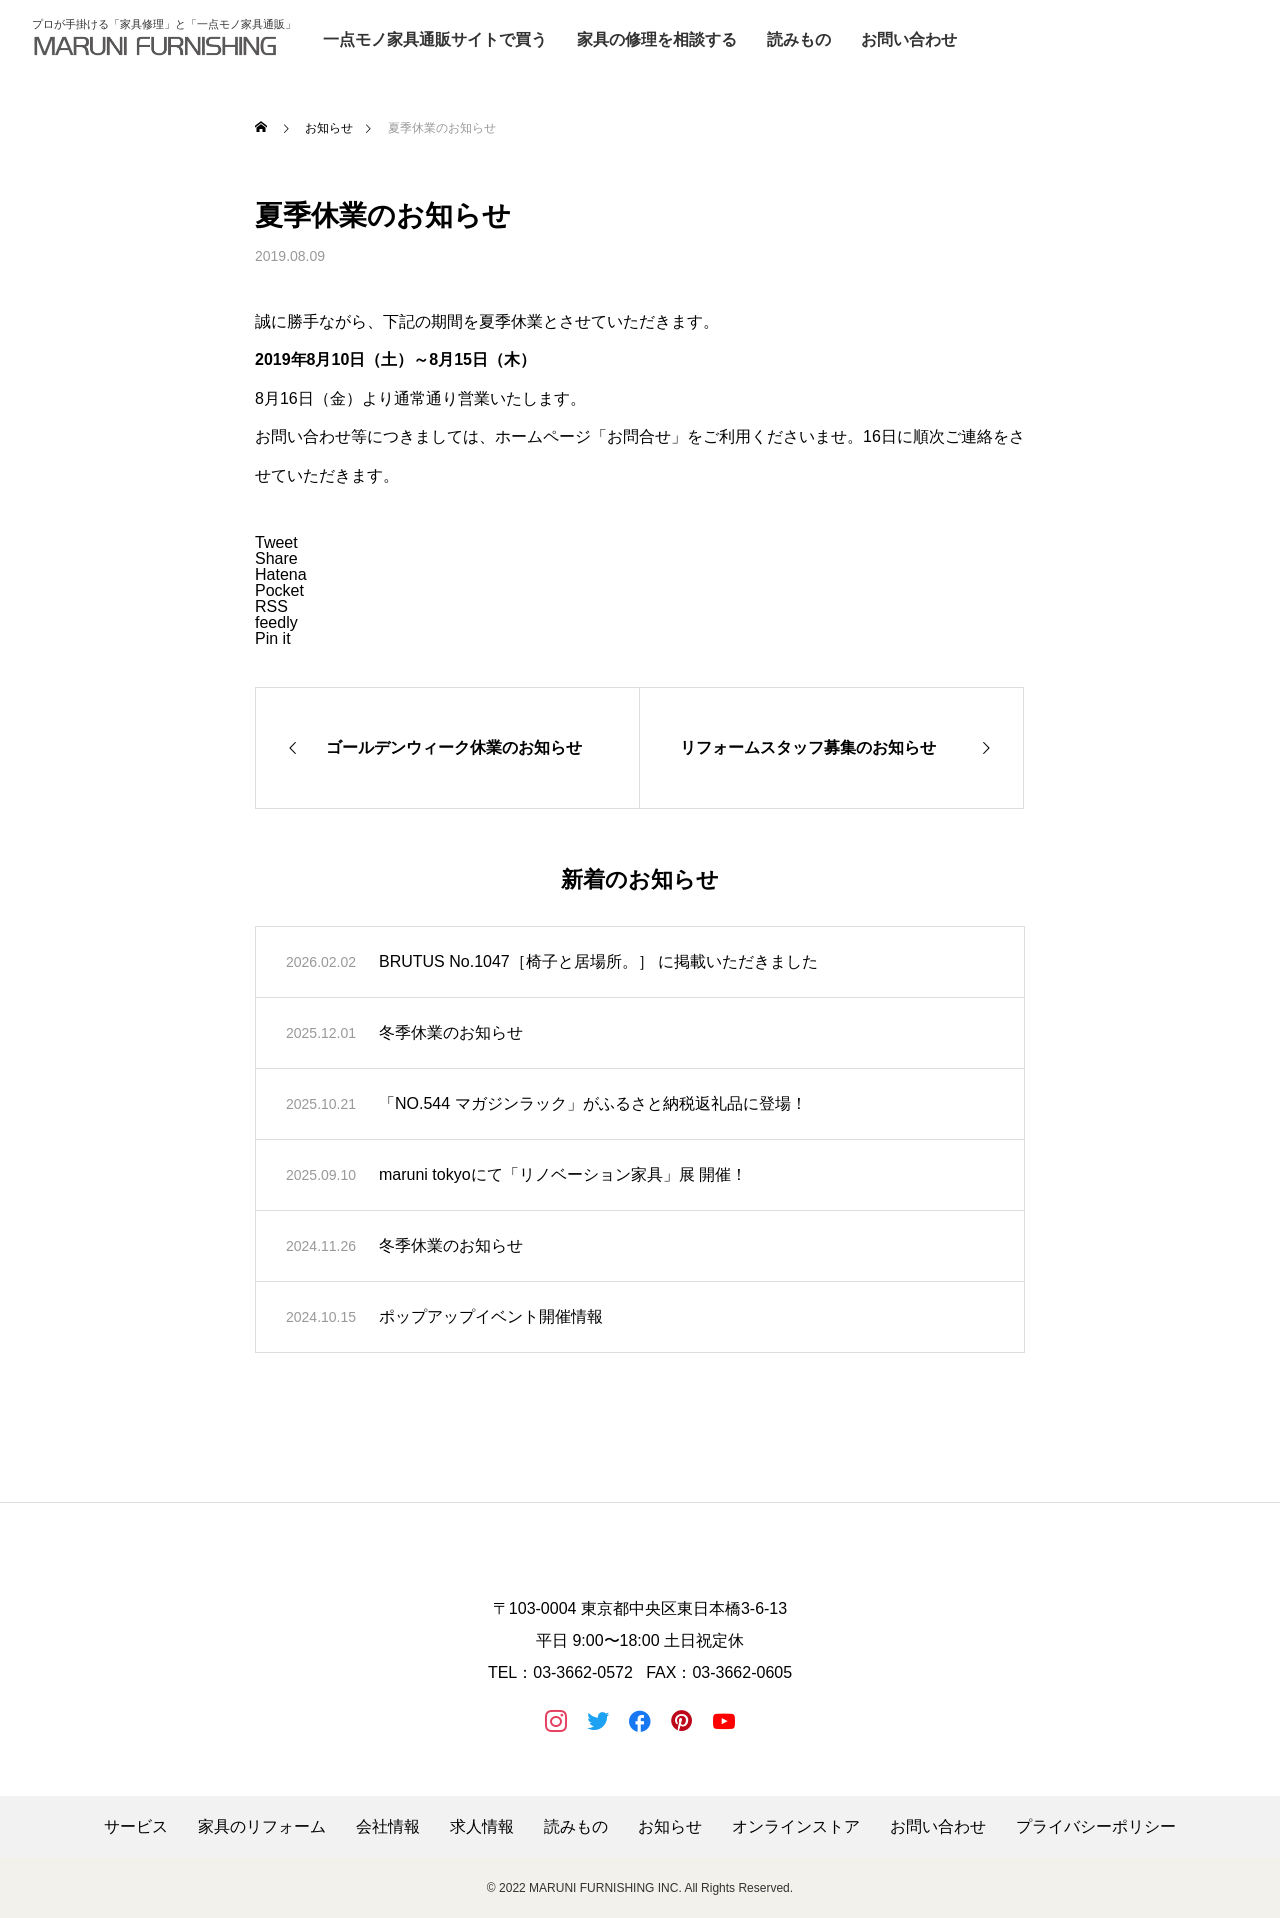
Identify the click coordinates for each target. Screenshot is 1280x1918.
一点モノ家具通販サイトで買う (435, 39)
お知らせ (670, 1827)
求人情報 (482, 1827)
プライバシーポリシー (1096, 1827)
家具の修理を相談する (657, 39)
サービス (136, 1827)
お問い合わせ (909, 39)
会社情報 (388, 1827)
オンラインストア (796, 1827)
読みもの (799, 39)
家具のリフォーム (262, 1827)
